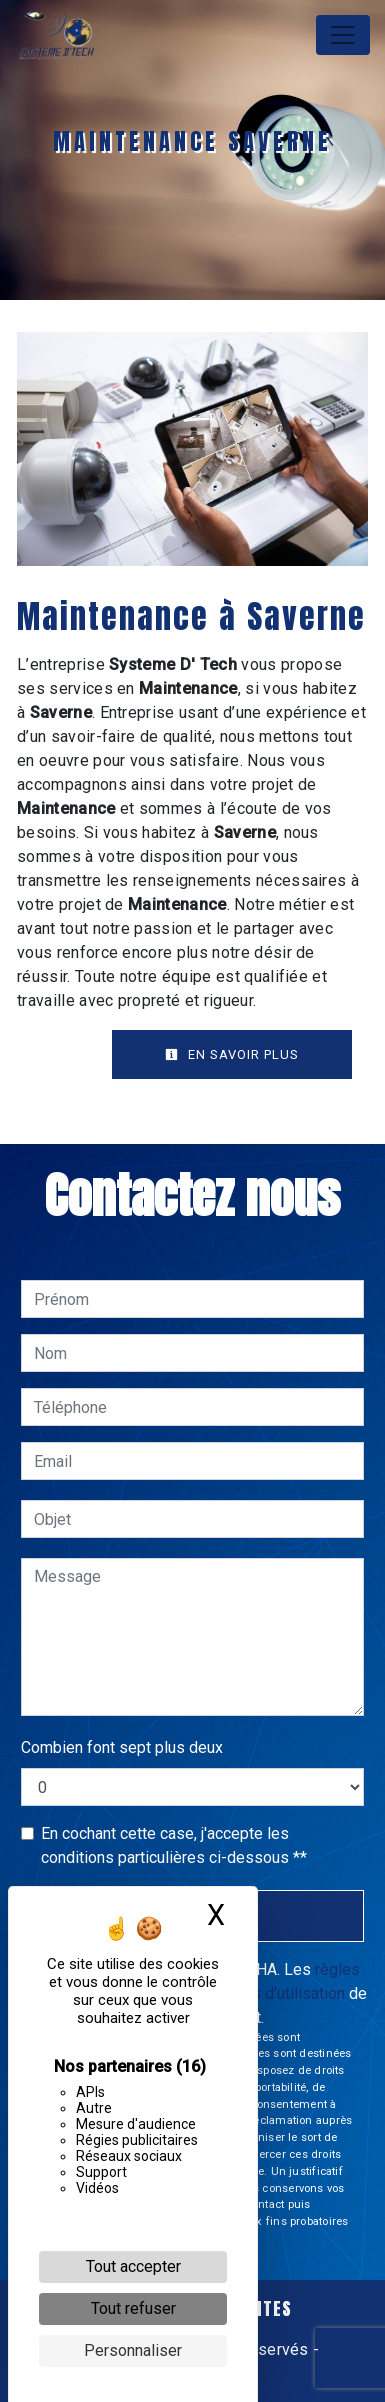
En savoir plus (232, 1054)
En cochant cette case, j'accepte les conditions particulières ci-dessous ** (174, 1845)
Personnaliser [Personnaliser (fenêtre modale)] (133, 2350)
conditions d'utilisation (266, 1993)
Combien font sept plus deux (122, 1747)
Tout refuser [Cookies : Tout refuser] (133, 2308)
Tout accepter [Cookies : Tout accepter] (133, 2266)
